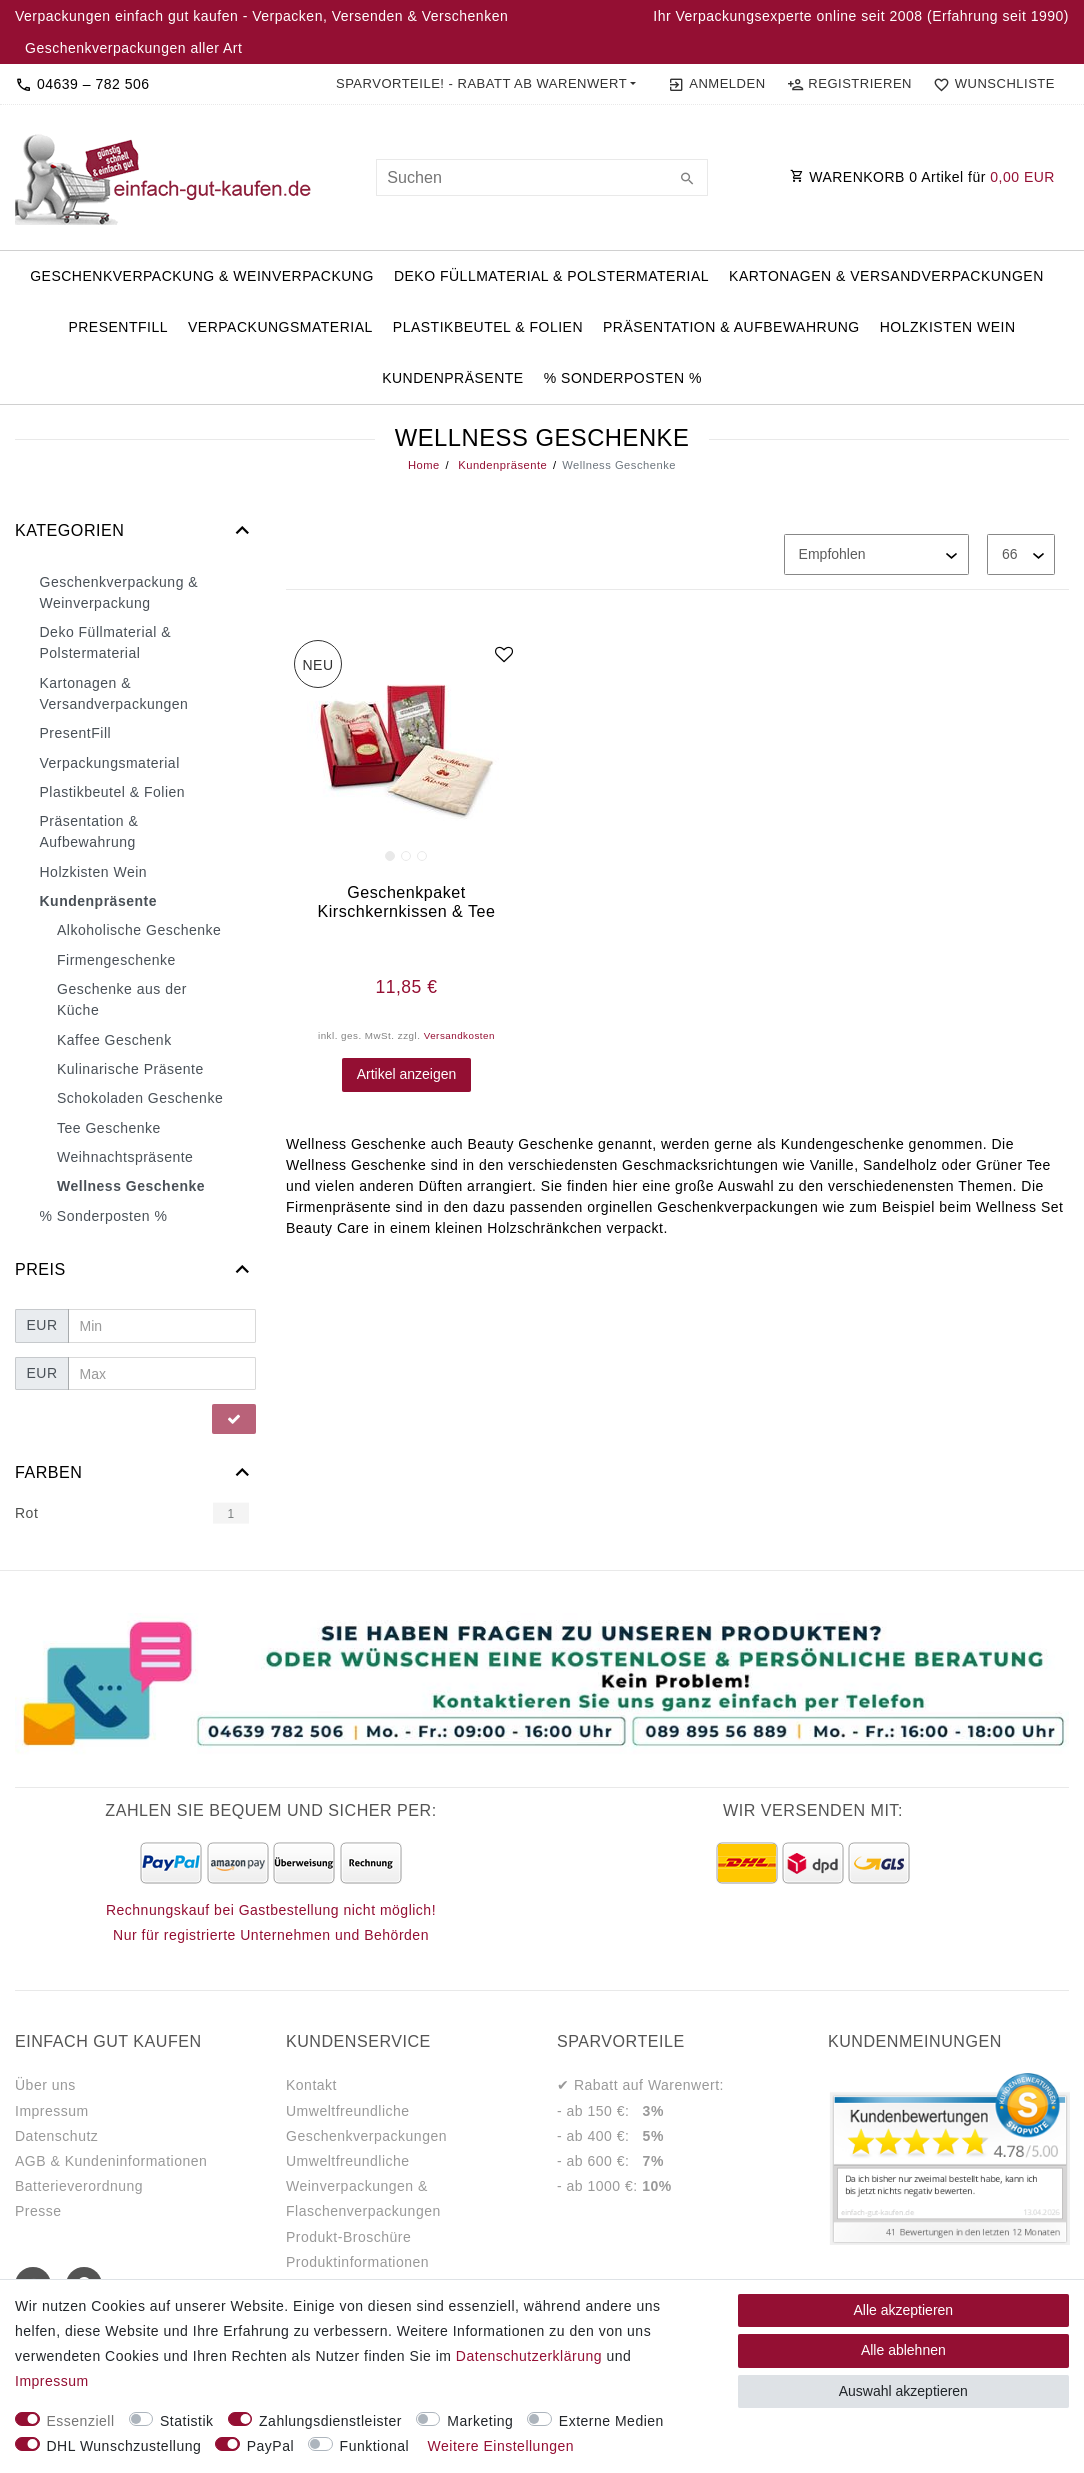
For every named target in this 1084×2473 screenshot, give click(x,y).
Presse (38, 2211)
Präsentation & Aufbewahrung (731, 327)
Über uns (45, 2085)
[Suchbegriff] (541, 177)
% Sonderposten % (623, 378)
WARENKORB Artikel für (922, 177)
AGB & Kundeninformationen (111, 2161)
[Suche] (688, 180)
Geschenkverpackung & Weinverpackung (202, 276)
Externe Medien (611, 2421)
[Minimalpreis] (162, 1326)
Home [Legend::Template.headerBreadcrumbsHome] (424, 465)
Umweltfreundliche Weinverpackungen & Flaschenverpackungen (363, 2186)
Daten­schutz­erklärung (529, 2356)
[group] (406, 752)
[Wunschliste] (990, 84)
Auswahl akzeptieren (903, 2391)
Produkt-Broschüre (348, 2237)
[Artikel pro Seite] (1021, 554)
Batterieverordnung (79, 2186)
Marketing (480, 2421)
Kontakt (311, 2085)
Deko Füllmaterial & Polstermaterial (551, 276)
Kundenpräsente (453, 378)
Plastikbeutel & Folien (488, 327)
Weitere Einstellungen (501, 2446)
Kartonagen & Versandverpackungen (886, 276)
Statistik (187, 2421)
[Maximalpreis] (162, 1374)
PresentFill (118, 327)
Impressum (52, 2111)
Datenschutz (56, 2136)
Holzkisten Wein (948, 327)
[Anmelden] (716, 84)
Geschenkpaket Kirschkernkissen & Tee (407, 901)
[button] (486, 84)
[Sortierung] (876, 554)
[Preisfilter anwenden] (234, 1419)
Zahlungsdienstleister (330, 2421)
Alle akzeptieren (904, 2310)
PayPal (270, 2446)
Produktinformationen (357, 2262)
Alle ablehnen (903, 2350)
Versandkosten (459, 1035)
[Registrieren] (849, 84)
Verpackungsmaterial (280, 327)
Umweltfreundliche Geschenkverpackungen (366, 2123)
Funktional (375, 2446)
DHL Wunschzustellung (124, 2446)
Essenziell (81, 2421)
